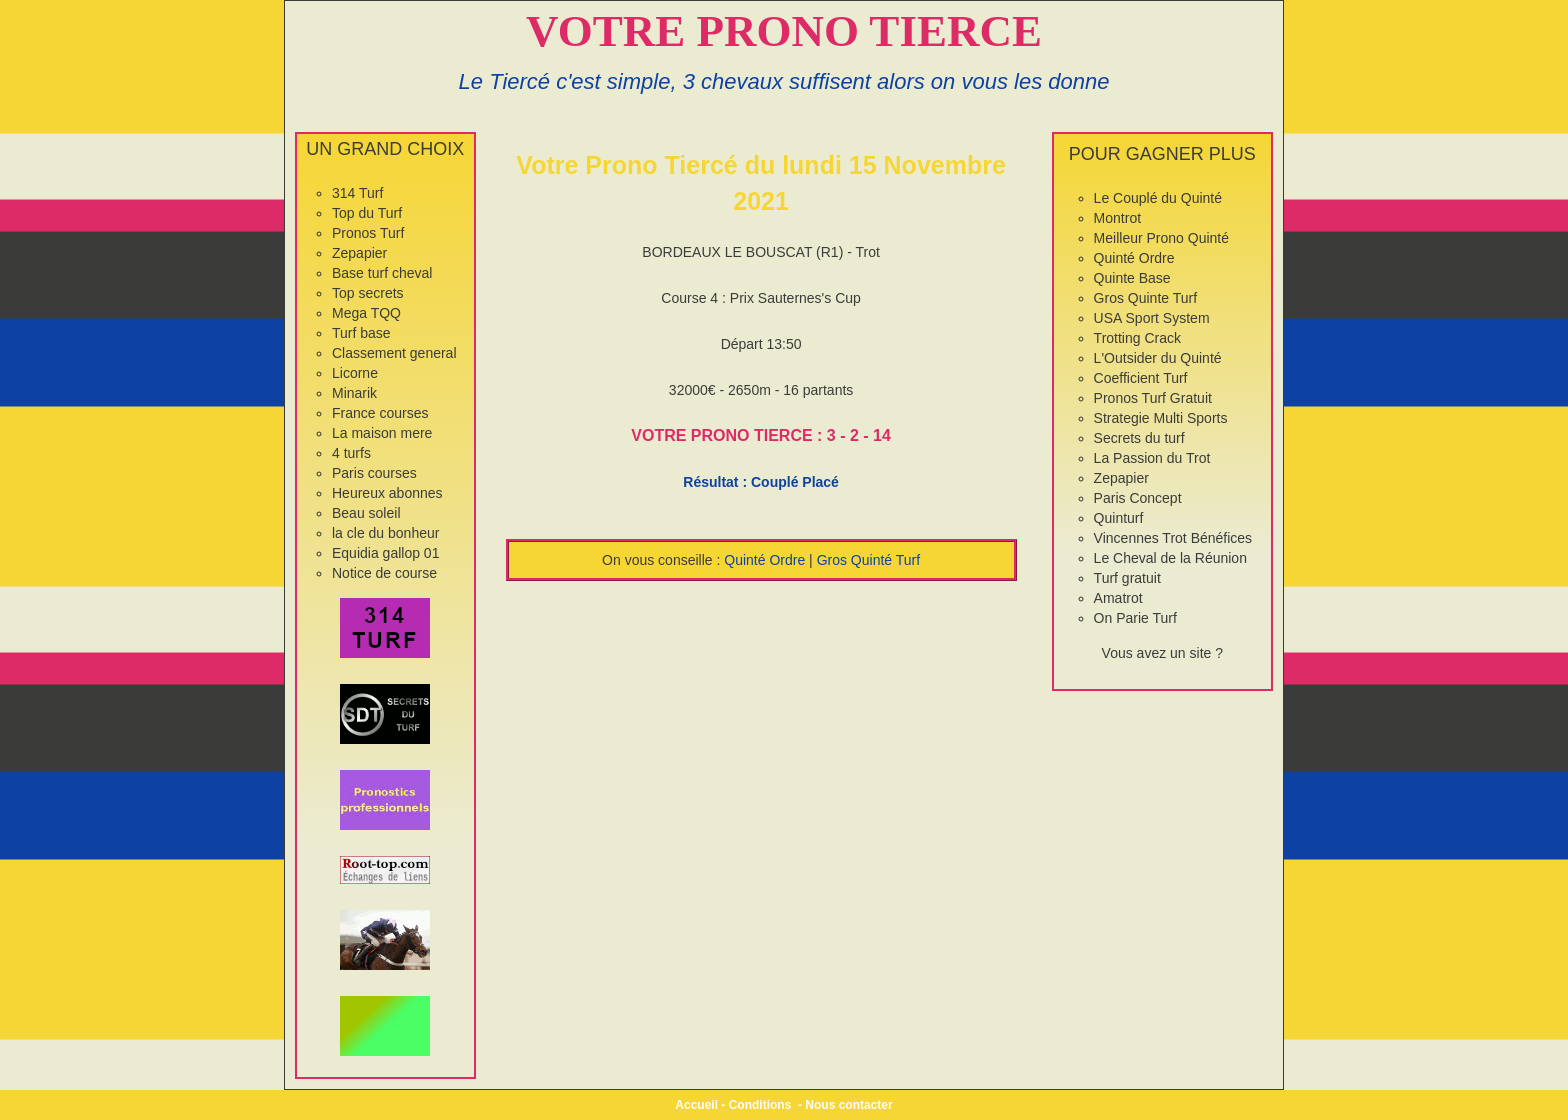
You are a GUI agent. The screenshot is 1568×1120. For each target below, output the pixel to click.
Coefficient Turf (1141, 378)
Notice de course (384, 573)
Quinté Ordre (764, 560)
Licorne (355, 373)
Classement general (394, 353)
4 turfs (351, 453)
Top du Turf (367, 213)
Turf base (361, 333)
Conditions (760, 1105)
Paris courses (374, 473)
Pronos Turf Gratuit (1153, 398)
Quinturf (1119, 518)
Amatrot (1118, 598)
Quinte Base (1132, 278)
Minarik (354, 393)
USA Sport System (1152, 318)
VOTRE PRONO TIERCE (784, 31)
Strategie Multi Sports (1161, 418)
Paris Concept (1138, 498)
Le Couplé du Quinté (1158, 198)
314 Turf (357, 193)
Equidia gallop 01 (385, 553)
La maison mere (382, 433)
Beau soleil (366, 513)
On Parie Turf (1135, 618)
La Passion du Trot (1152, 458)
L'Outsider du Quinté (1158, 358)
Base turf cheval (382, 273)
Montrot (1117, 218)
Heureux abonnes (387, 493)
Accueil (696, 1105)
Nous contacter (848, 1105)
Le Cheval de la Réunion (1170, 558)
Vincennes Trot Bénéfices (1173, 538)
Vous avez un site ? (1162, 653)
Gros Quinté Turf (868, 560)
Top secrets (368, 293)
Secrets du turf (1139, 438)
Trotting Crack (1137, 338)
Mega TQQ (366, 313)
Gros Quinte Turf (1145, 298)
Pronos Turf (368, 233)
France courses (380, 413)
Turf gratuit (1127, 578)
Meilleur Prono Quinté (1161, 238)
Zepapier (359, 253)
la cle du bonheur (385, 533)
